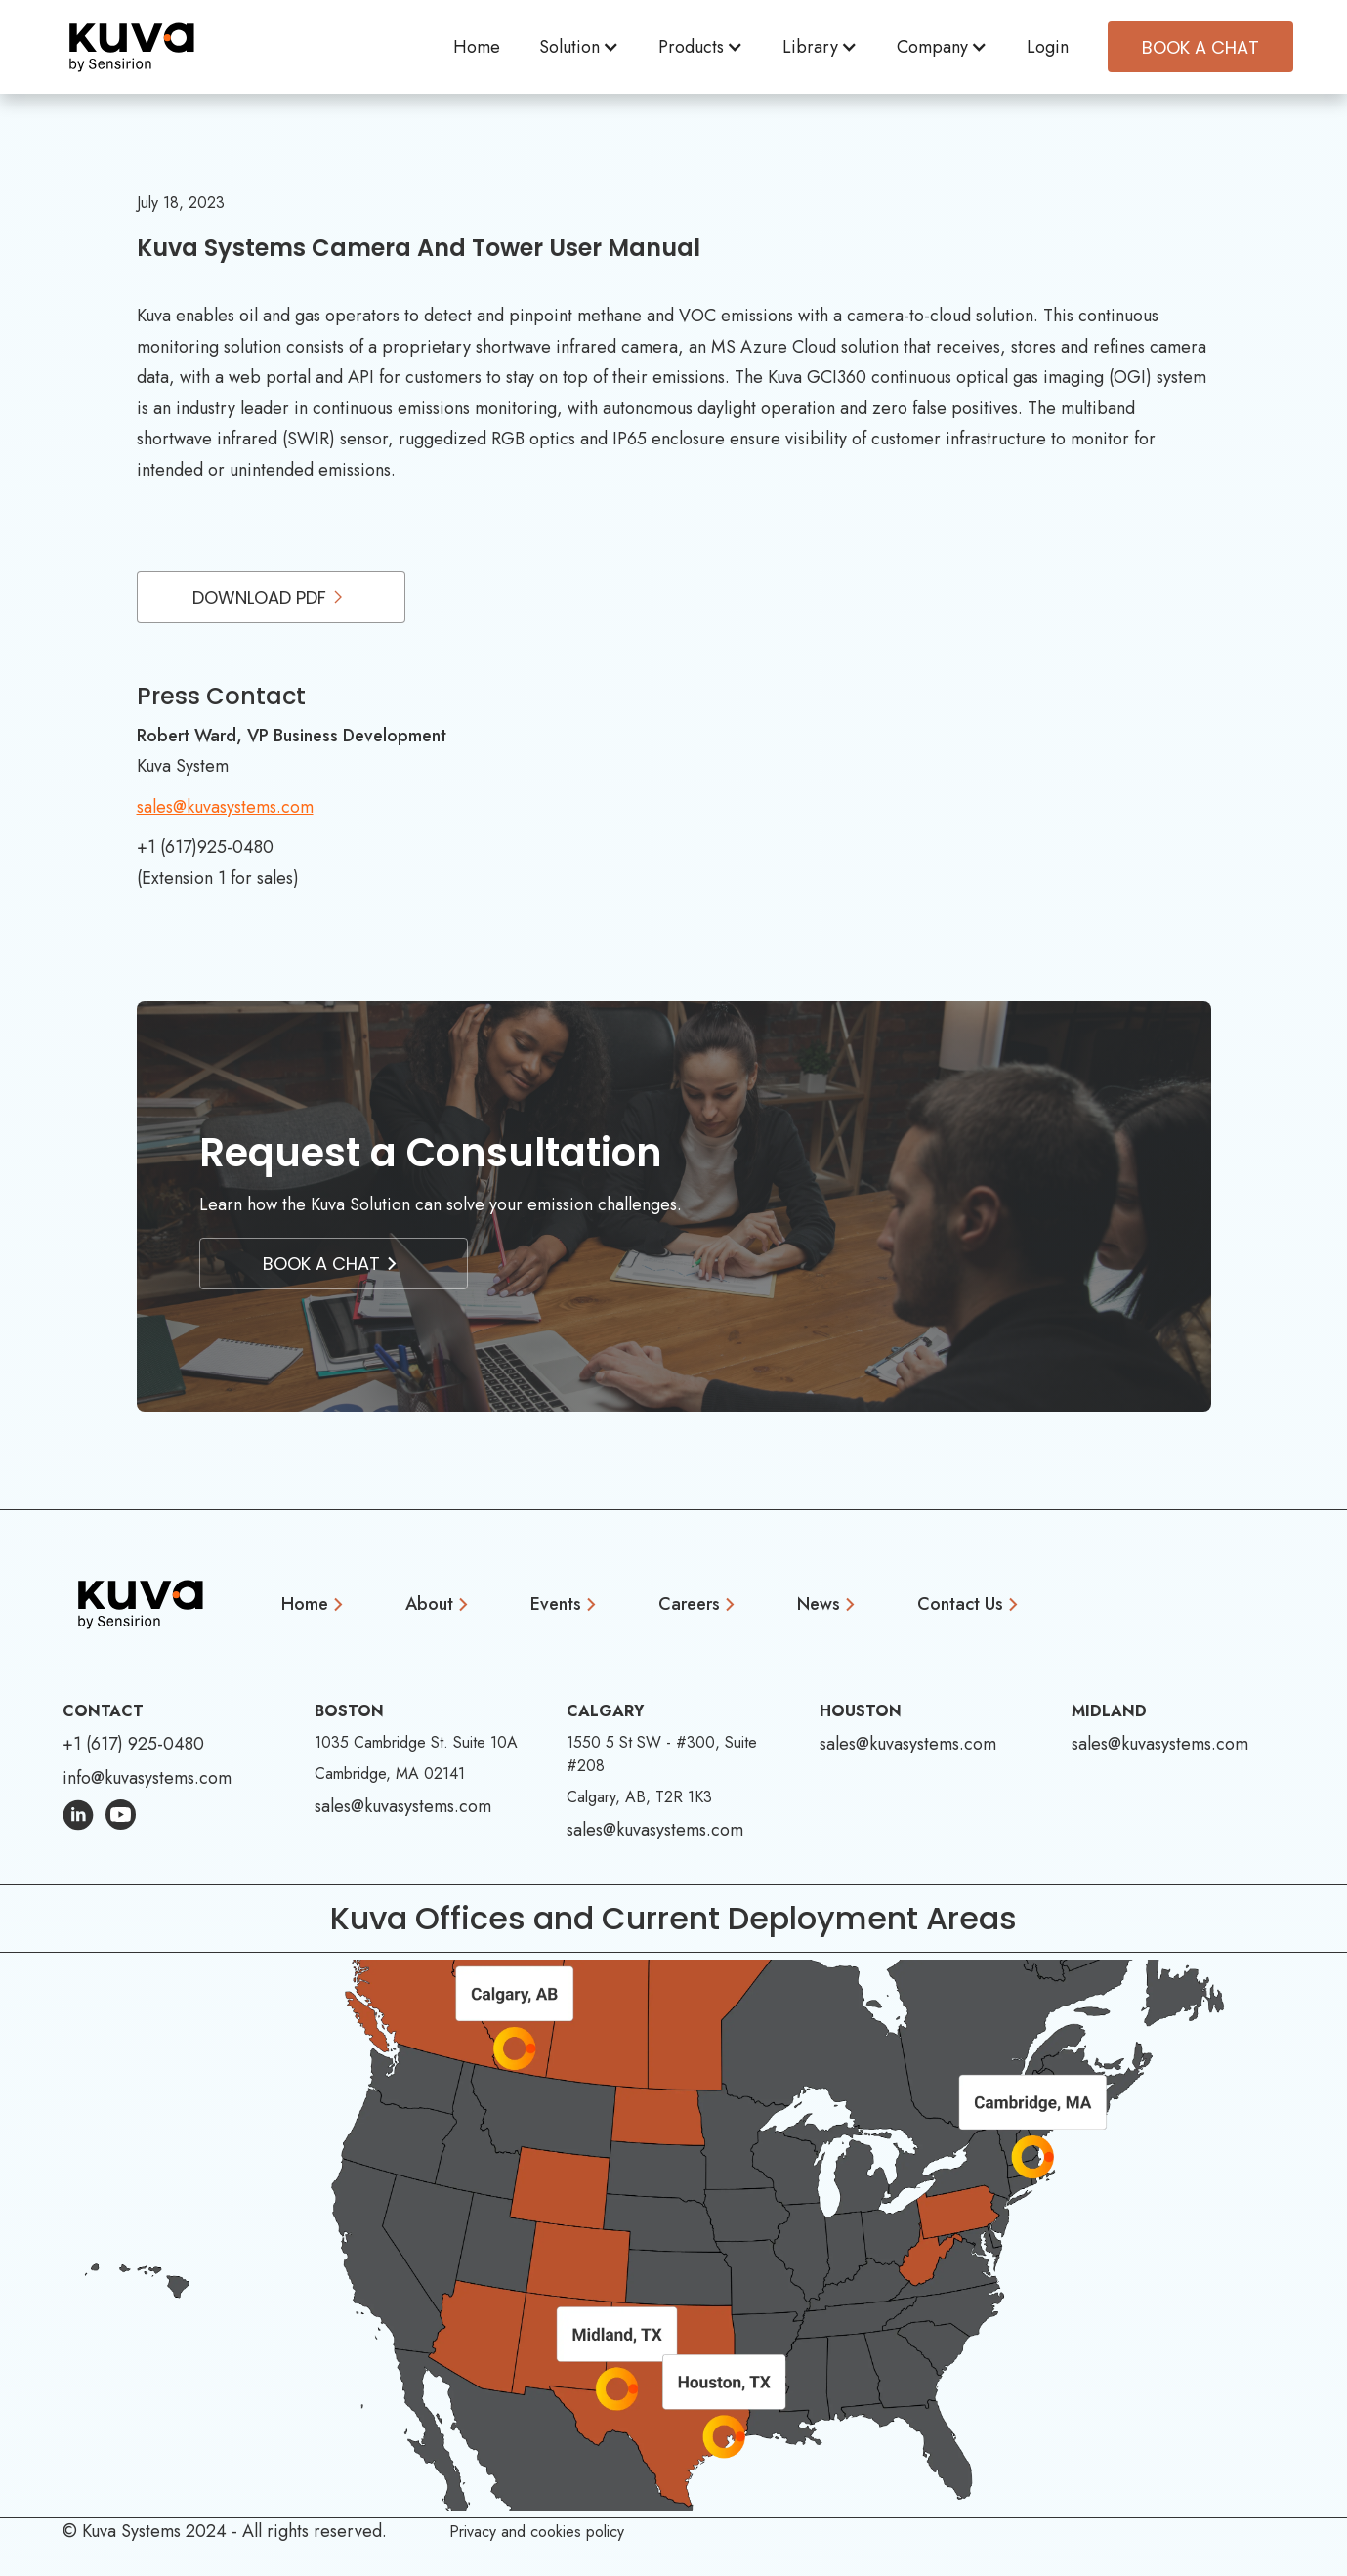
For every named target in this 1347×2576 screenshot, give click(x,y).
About (429, 1604)
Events (555, 1604)
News (818, 1604)
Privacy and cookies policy (536, 2531)
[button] (579, 47)
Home (476, 47)
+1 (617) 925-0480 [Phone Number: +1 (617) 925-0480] (133, 1743)
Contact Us (960, 1604)
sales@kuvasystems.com (225, 807)
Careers (689, 1604)
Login (1048, 47)
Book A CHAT (1200, 47)
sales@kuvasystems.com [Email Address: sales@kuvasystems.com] (403, 1806)
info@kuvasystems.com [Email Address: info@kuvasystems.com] (147, 1778)
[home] (132, 47)
